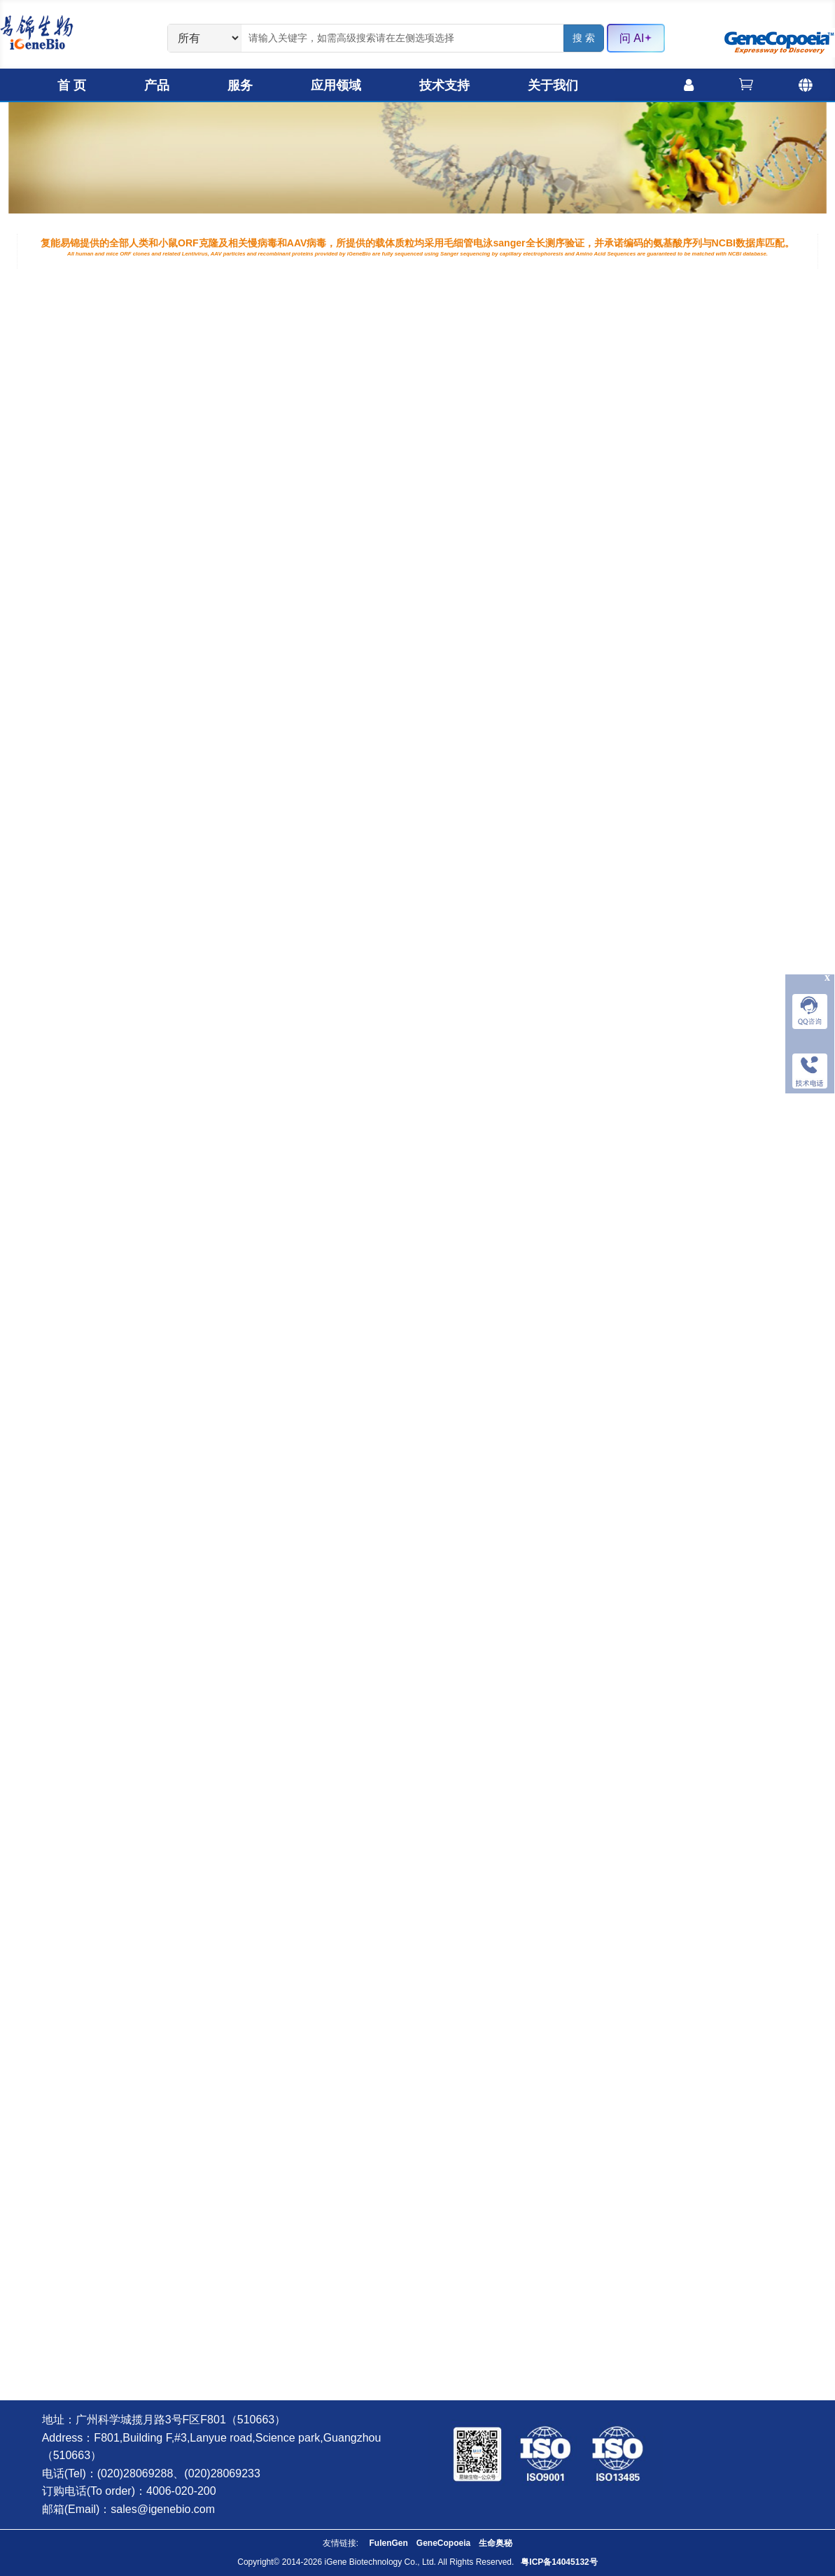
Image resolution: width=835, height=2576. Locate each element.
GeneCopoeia (443, 2543)
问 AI (636, 38)
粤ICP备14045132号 (559, 2562)
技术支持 (444, 85)
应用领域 (336, 85)
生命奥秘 (495, 2543)
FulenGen (388, 2543)
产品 (156, 85)
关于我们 (553, 85)
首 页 (71, 85)
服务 (240, 85)
